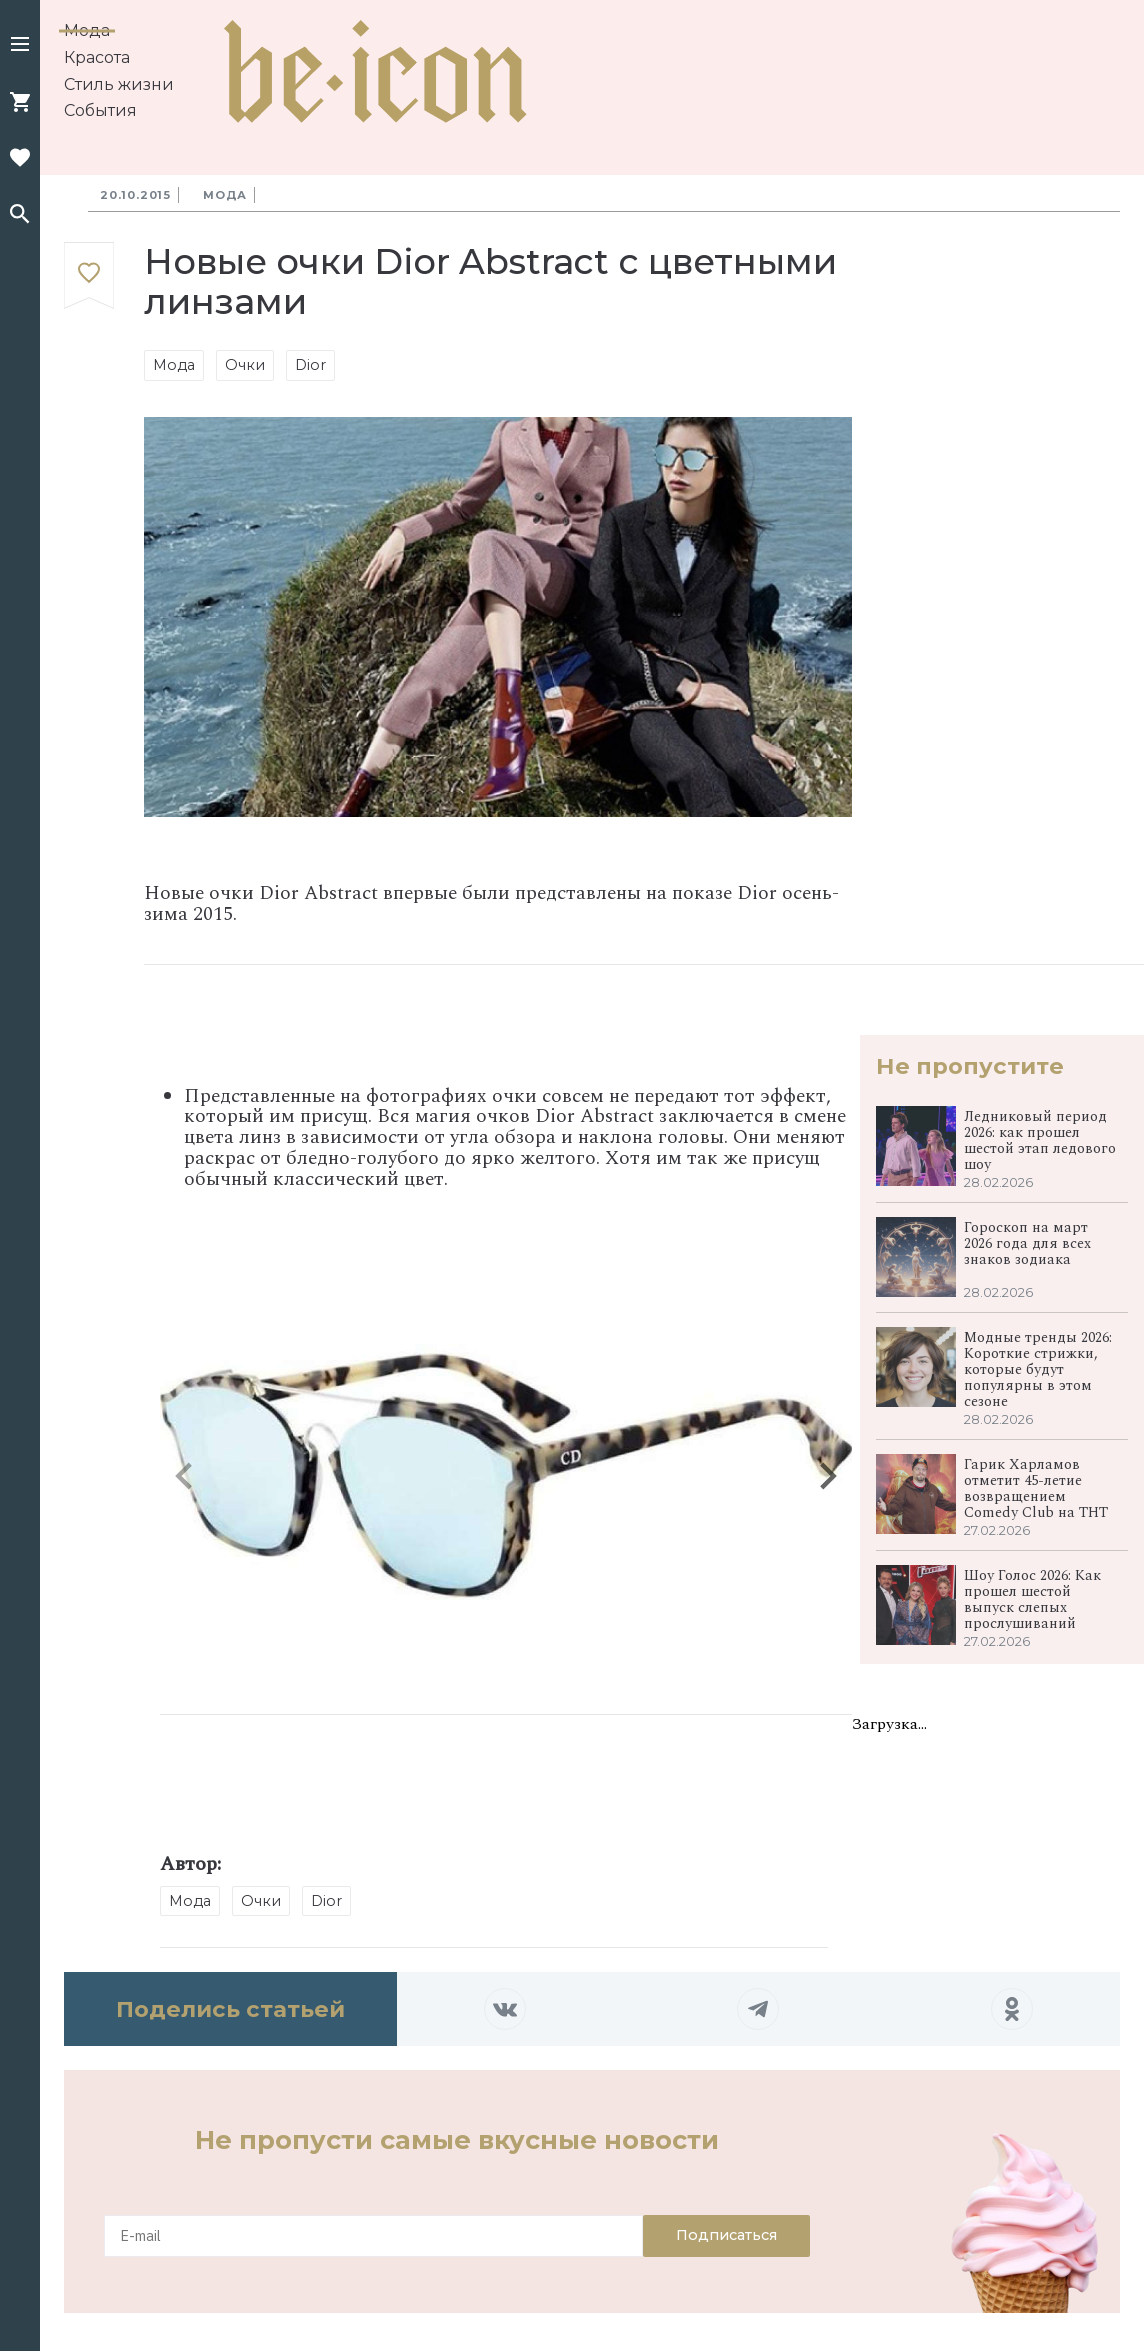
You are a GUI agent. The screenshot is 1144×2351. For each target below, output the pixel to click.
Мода (87, 30)
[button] (20, 46)
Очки (245, 365)
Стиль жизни (119, 84)
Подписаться (726, 2235)
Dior (310, 365)
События (100, 110)
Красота (97, 57)
